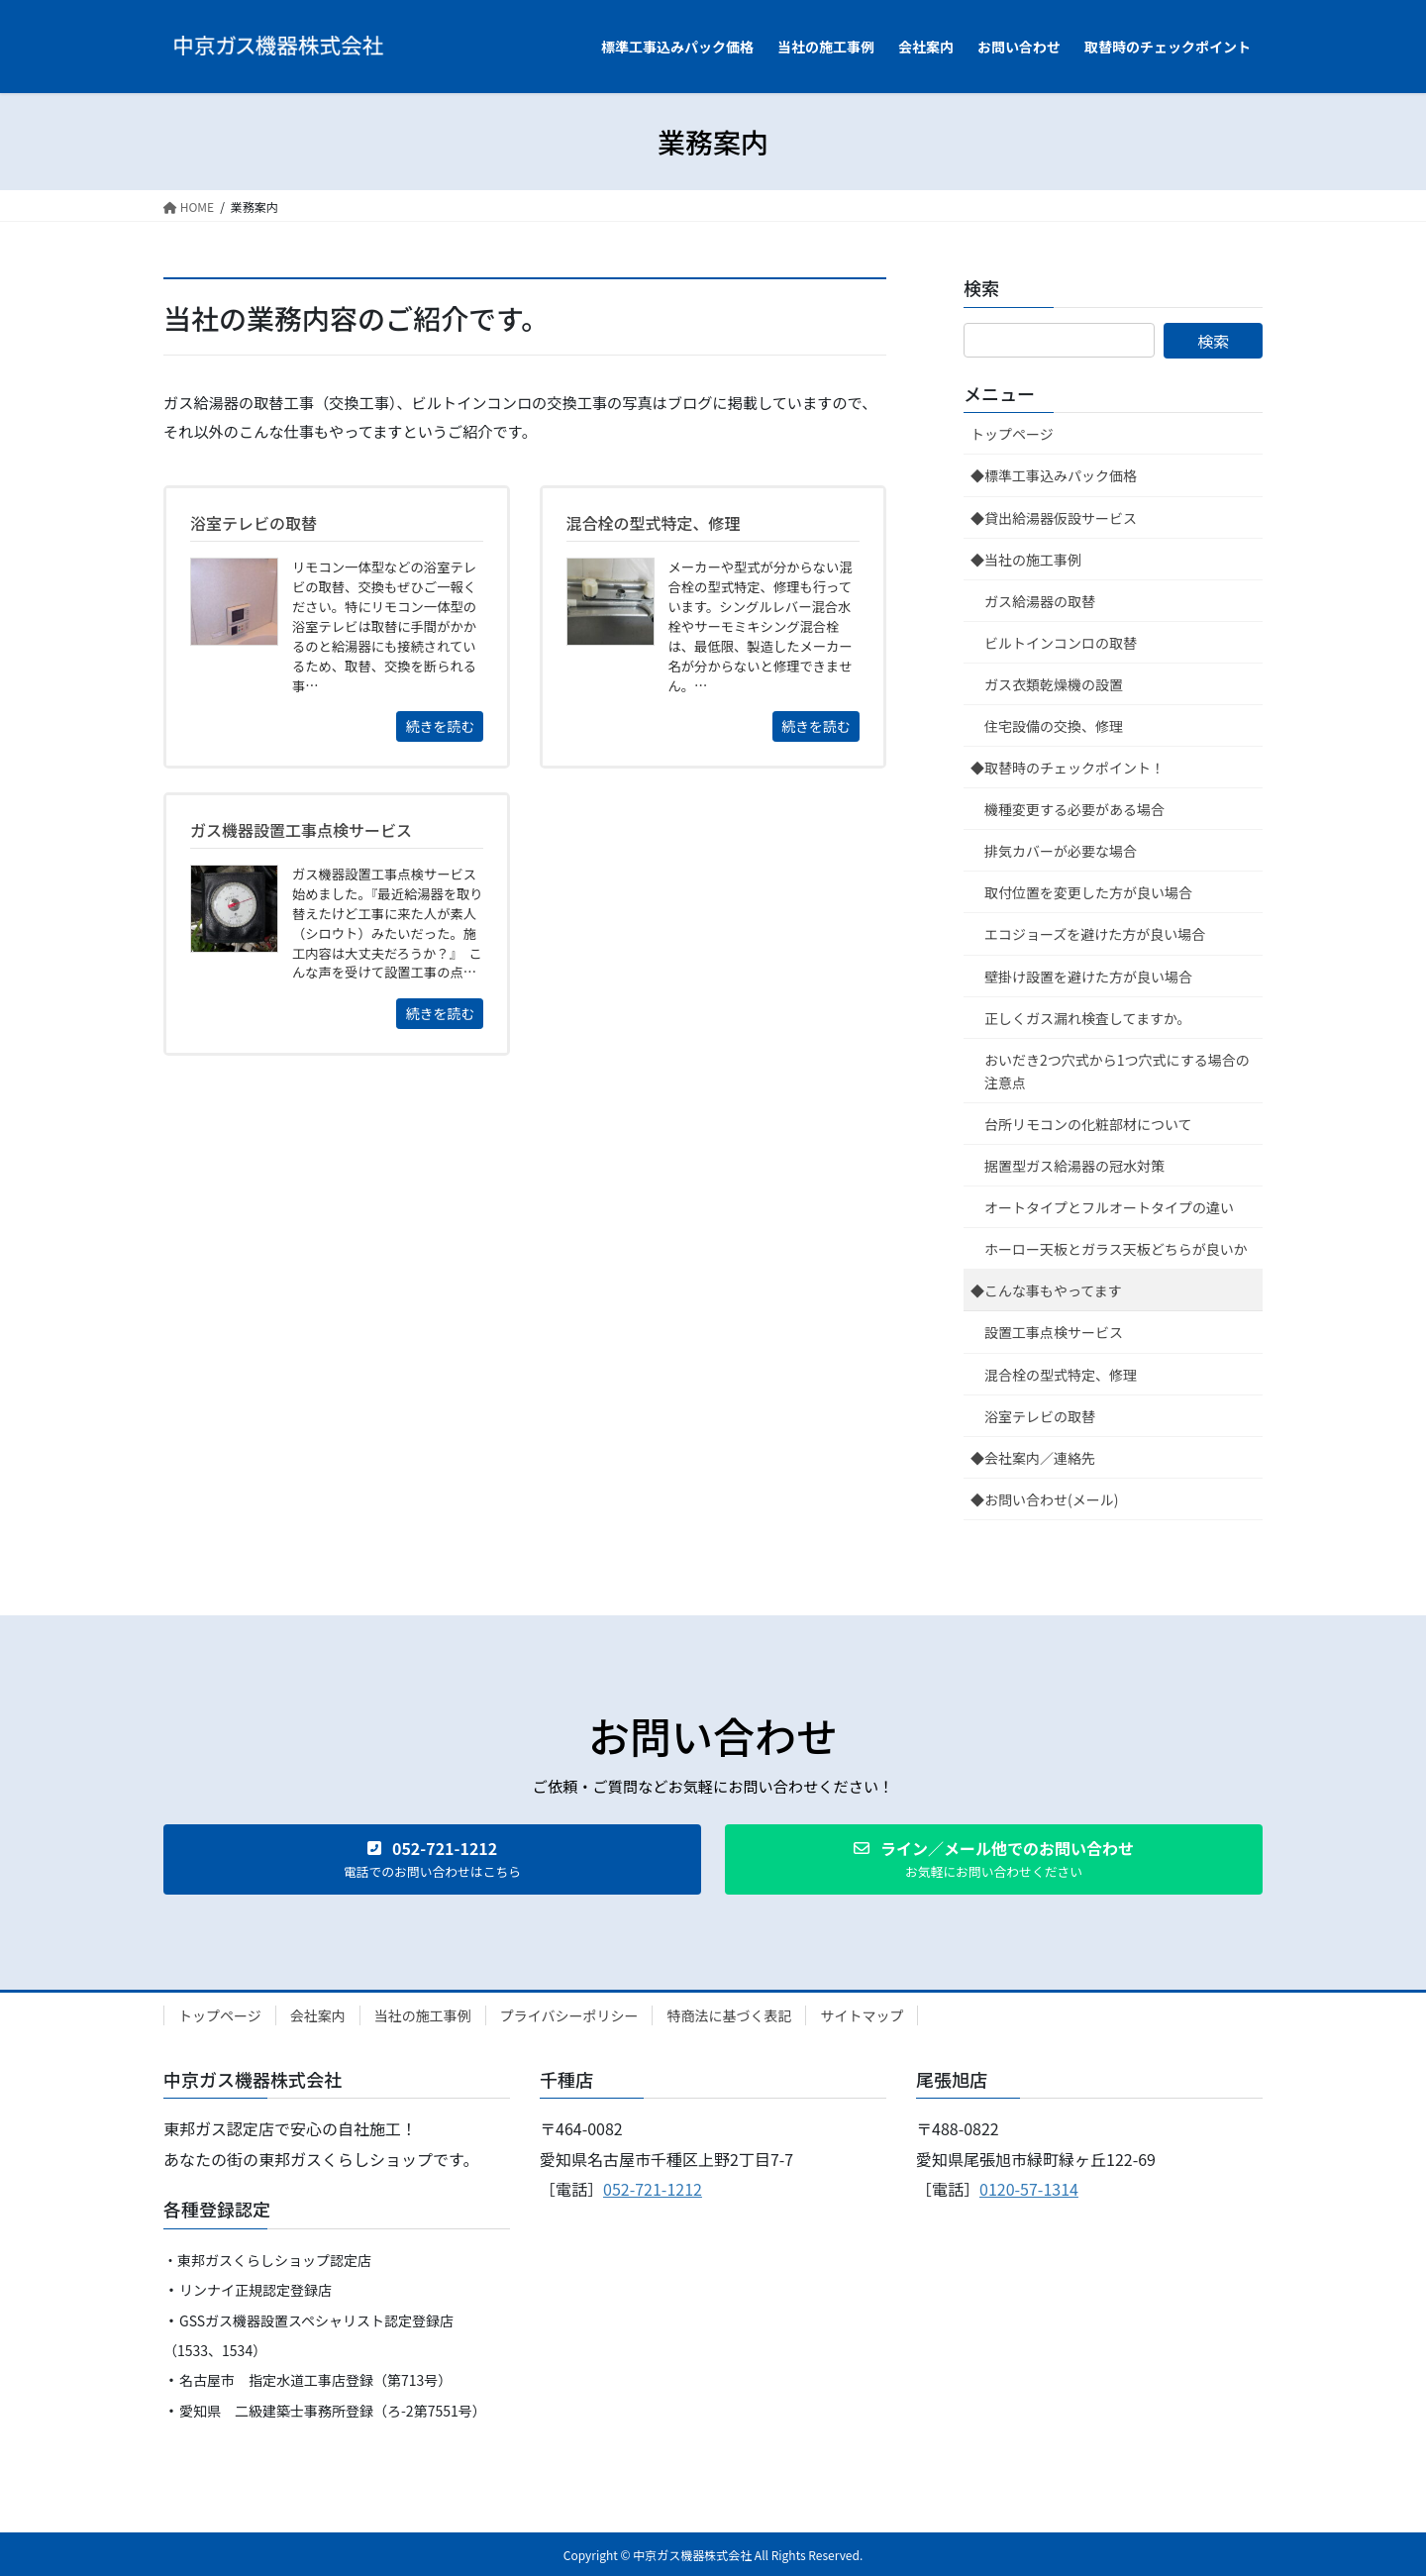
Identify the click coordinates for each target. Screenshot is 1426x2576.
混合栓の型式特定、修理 (1060, 1375)
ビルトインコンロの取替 (1060, 643)
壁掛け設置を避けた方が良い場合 (1088, 976)
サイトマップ (861, 2015)
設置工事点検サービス (1053, 1332)
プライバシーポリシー (569, 2015)
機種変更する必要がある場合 (1074, 809)
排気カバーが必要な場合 (1060, 851)
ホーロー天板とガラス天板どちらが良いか (1116, 1249)
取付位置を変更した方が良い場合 (1088, 892)
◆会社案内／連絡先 (1032, 1458)
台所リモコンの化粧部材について (1088, 1124)
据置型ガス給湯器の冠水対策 (1074, 1166)
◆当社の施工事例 (1025, 559)
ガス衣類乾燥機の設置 (1053, 684)
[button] (432, 1859)
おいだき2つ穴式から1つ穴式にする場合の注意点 (1117, 1071)
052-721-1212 (652, 2189)
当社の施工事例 (422, 2015)
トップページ (1012, 434)
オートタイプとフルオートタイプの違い (1109, 1207)
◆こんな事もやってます (1046, 1290)
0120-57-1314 (1028, 2189)
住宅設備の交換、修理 (1053, 726)
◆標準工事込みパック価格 (1053, 475)
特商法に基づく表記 (728, 2015)
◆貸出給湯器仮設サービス (1053, 518)
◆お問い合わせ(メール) (1044, 1499)
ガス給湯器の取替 (1039, 601)
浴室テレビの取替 (1039, 1416)
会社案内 (318, 2015)
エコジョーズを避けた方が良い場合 (1094, 934)
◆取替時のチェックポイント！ (1067, 767)
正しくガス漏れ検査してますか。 (1087, 1018)
